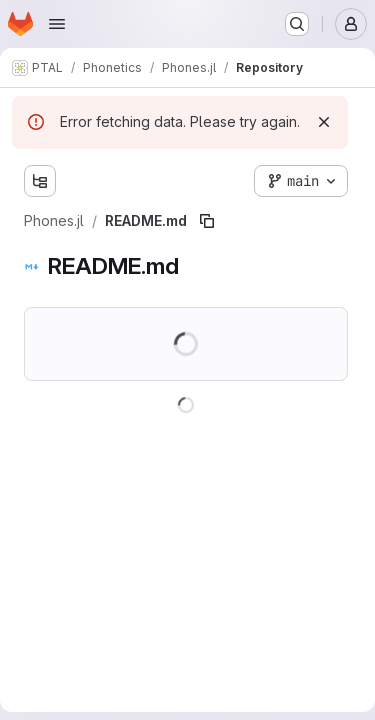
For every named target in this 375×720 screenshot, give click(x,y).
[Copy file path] (207, 221)
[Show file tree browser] (40, 181)
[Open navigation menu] (57, 24)
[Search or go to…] (297, 24)
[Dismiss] (324, 122)
